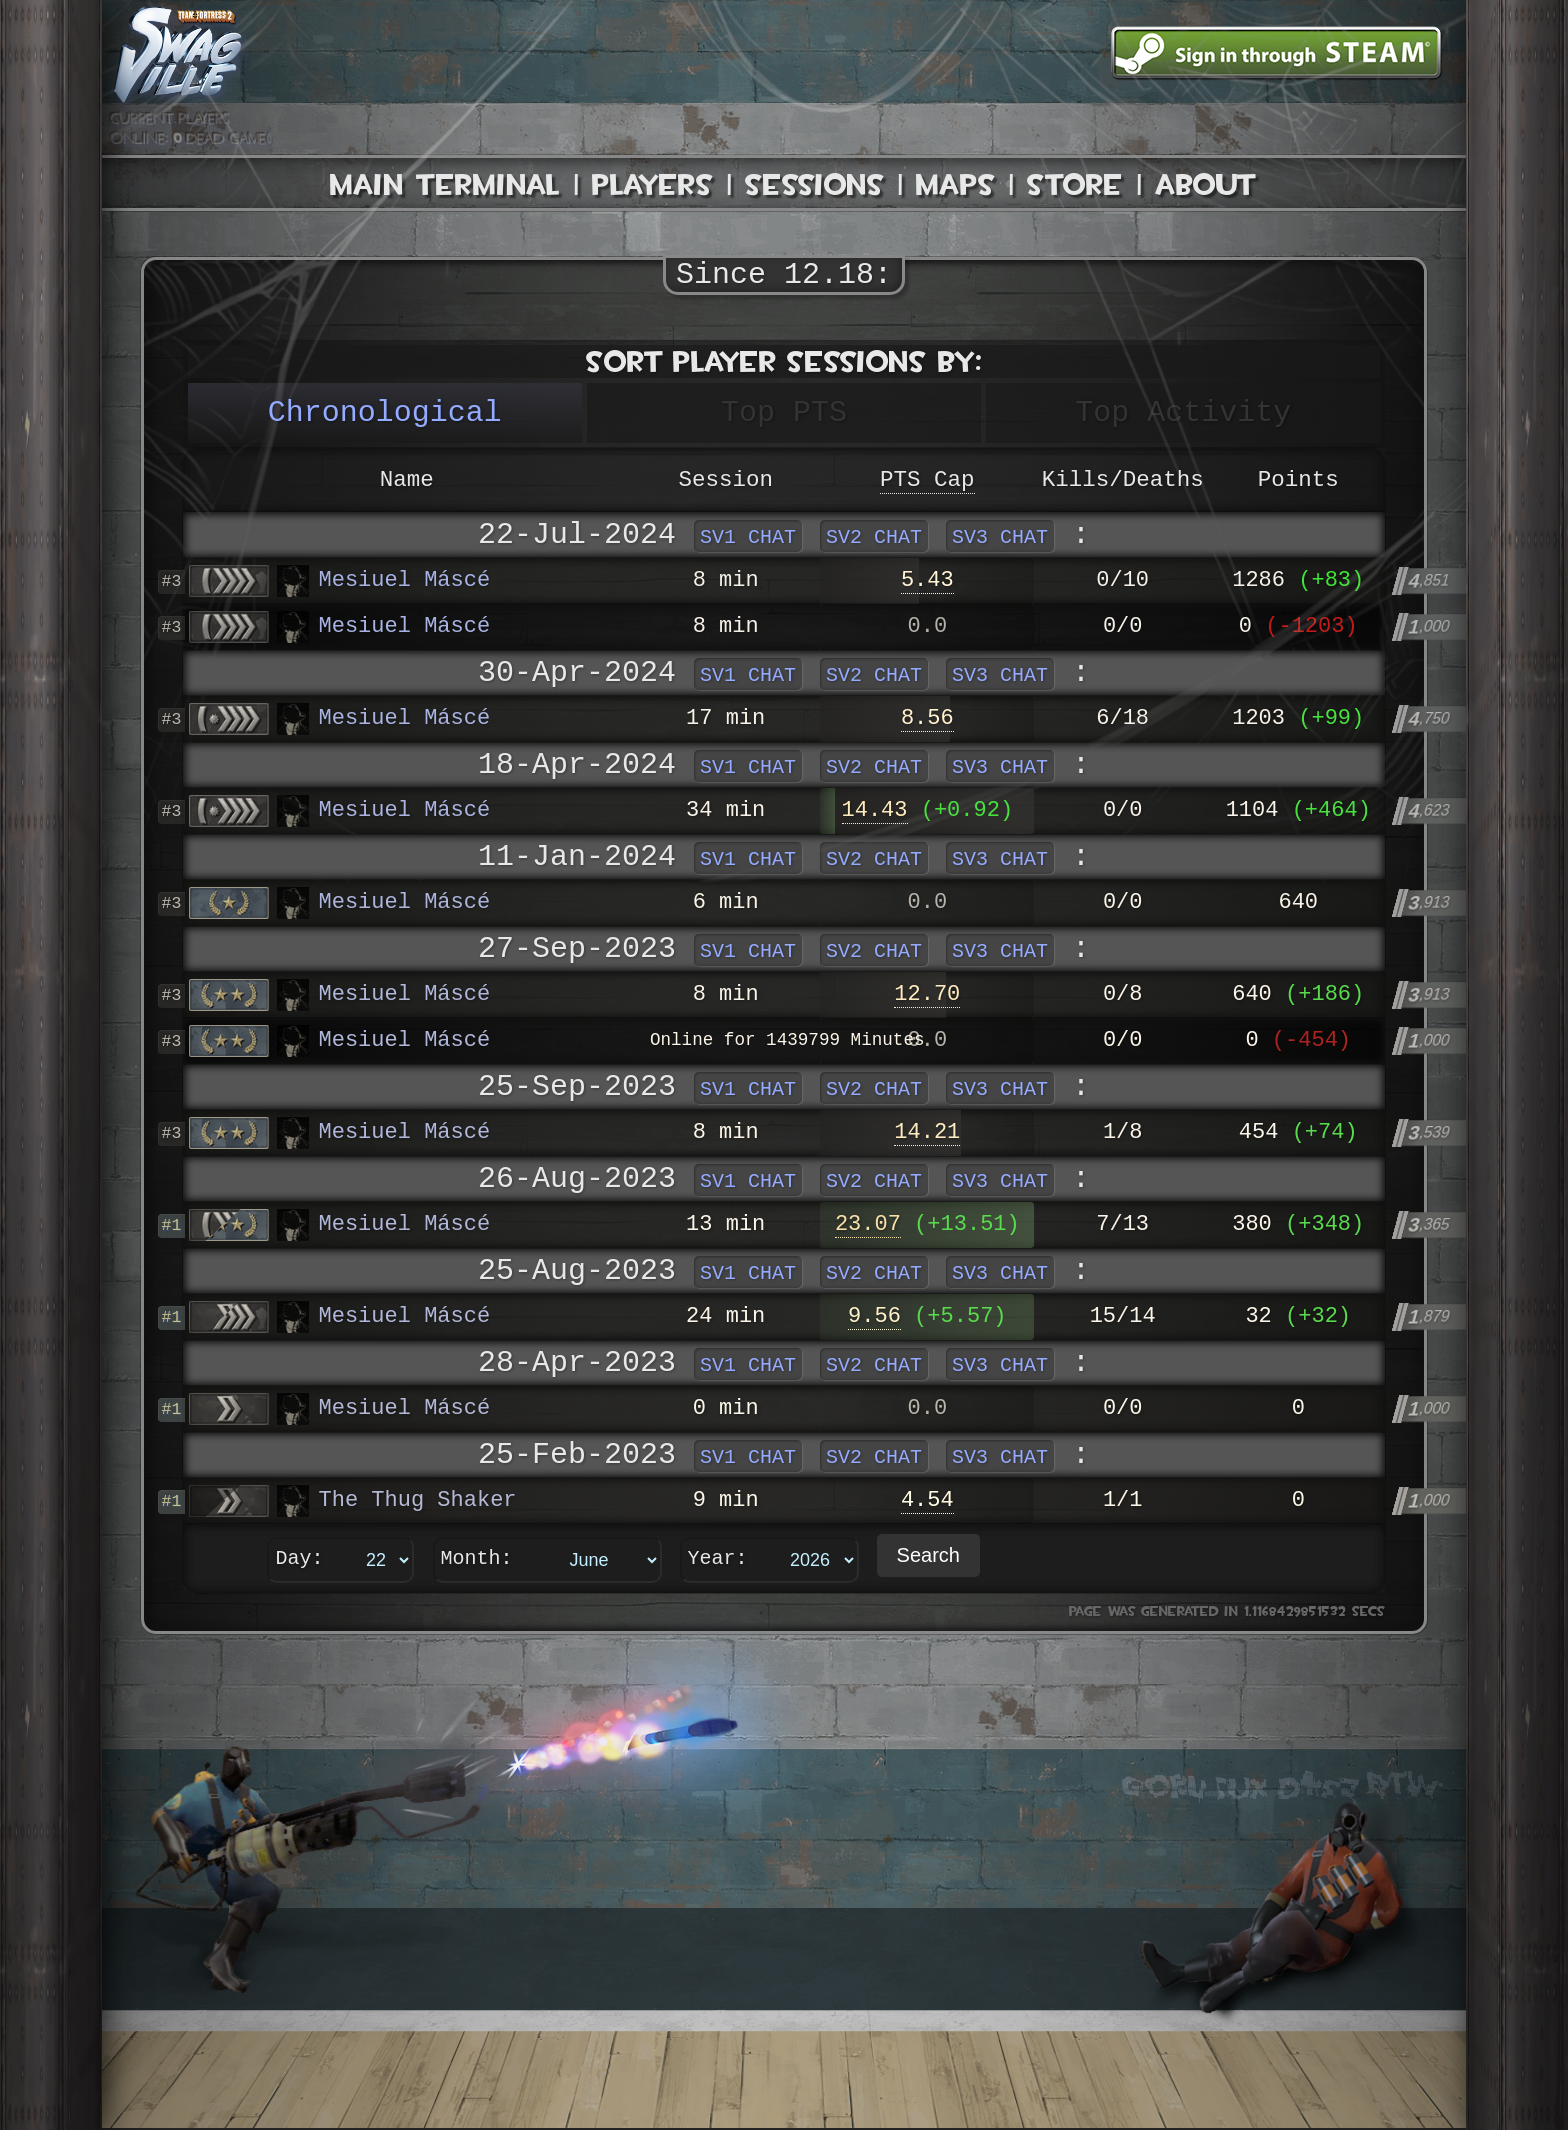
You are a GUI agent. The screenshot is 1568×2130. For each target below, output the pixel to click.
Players (652, 184)
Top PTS (784, 412)
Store (1075, 184)
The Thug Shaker (397, 1501)
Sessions (814, 184)
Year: (718, 1559)
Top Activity (1183, 412)
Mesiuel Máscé (384, 581)
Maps (955, 184)
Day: (300, 1559)
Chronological (385, 412)
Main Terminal (445, 184)
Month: (477, 1559)
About (1206, 184)
